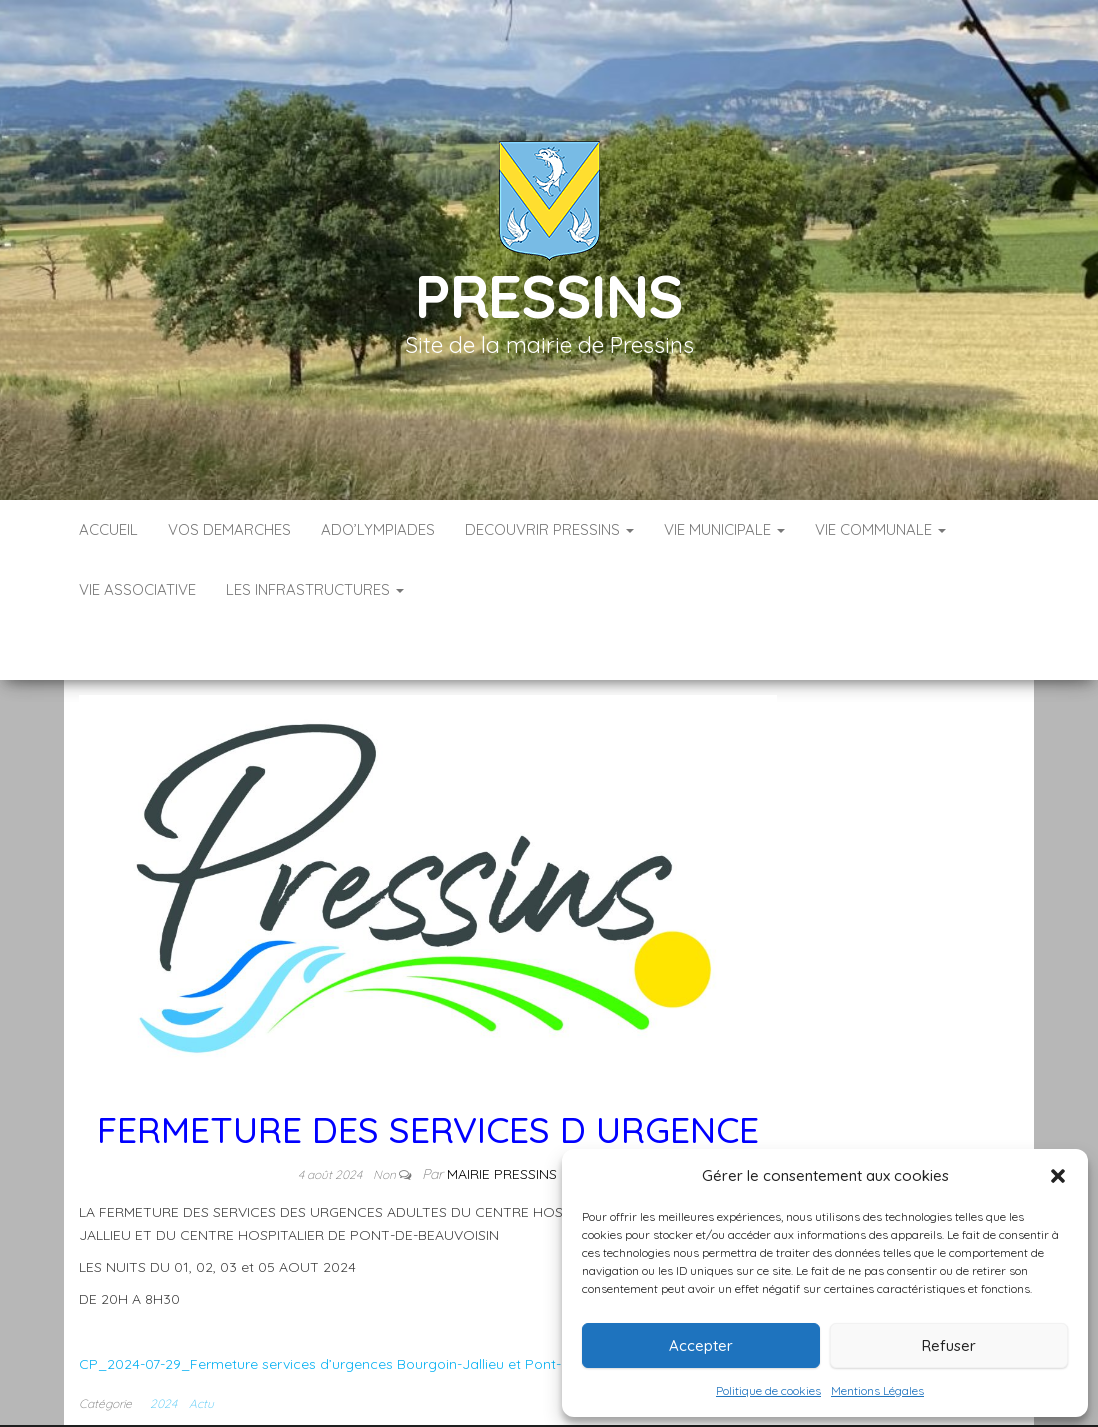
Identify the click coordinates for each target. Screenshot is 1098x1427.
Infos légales (486, 1406)
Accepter (701, 1345)
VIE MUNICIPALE (724, 529)
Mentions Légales (877, 1390)
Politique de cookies (768, 1390)
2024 (163, 1343)
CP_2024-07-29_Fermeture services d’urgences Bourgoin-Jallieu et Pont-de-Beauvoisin (366, 1304)
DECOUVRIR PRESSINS (549, 529)
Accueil (108, 529)
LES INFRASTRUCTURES (315, 589)
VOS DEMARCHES (229, 529)
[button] (1058, 1176)
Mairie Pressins (502, 1114)
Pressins (549, 295)
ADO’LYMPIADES (378, 529)
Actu (201, 1343)
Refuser (949, 1345)
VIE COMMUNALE (880, 529)
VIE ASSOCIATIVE (137, 589)
